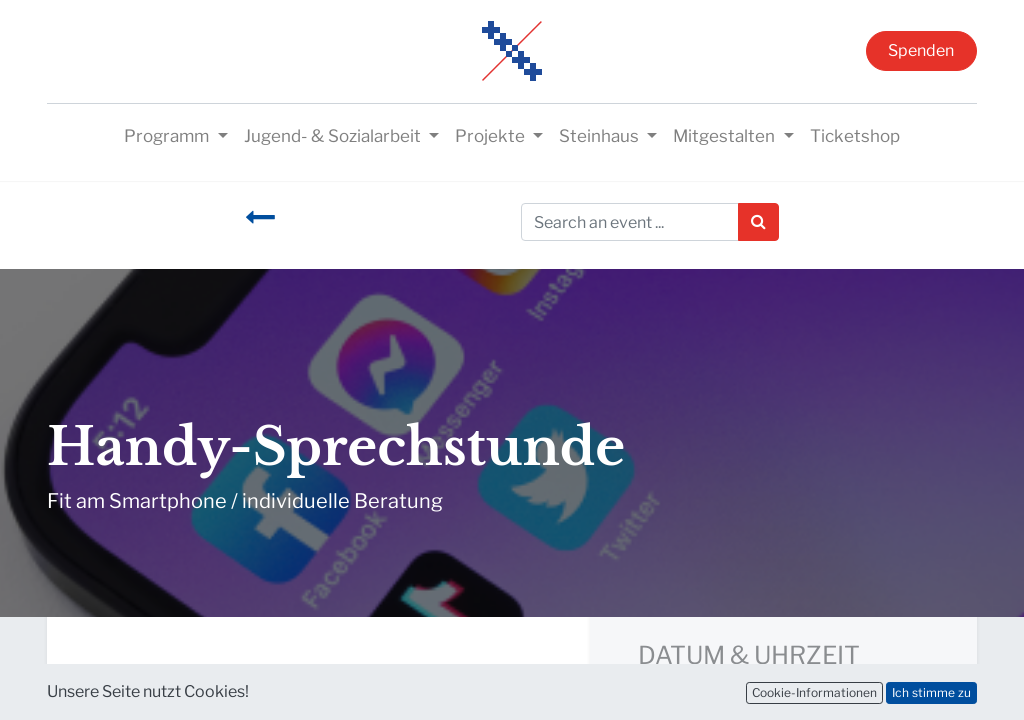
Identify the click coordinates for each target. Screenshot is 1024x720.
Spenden (921, 50)
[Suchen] (758, 222)
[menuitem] (855, 137)
